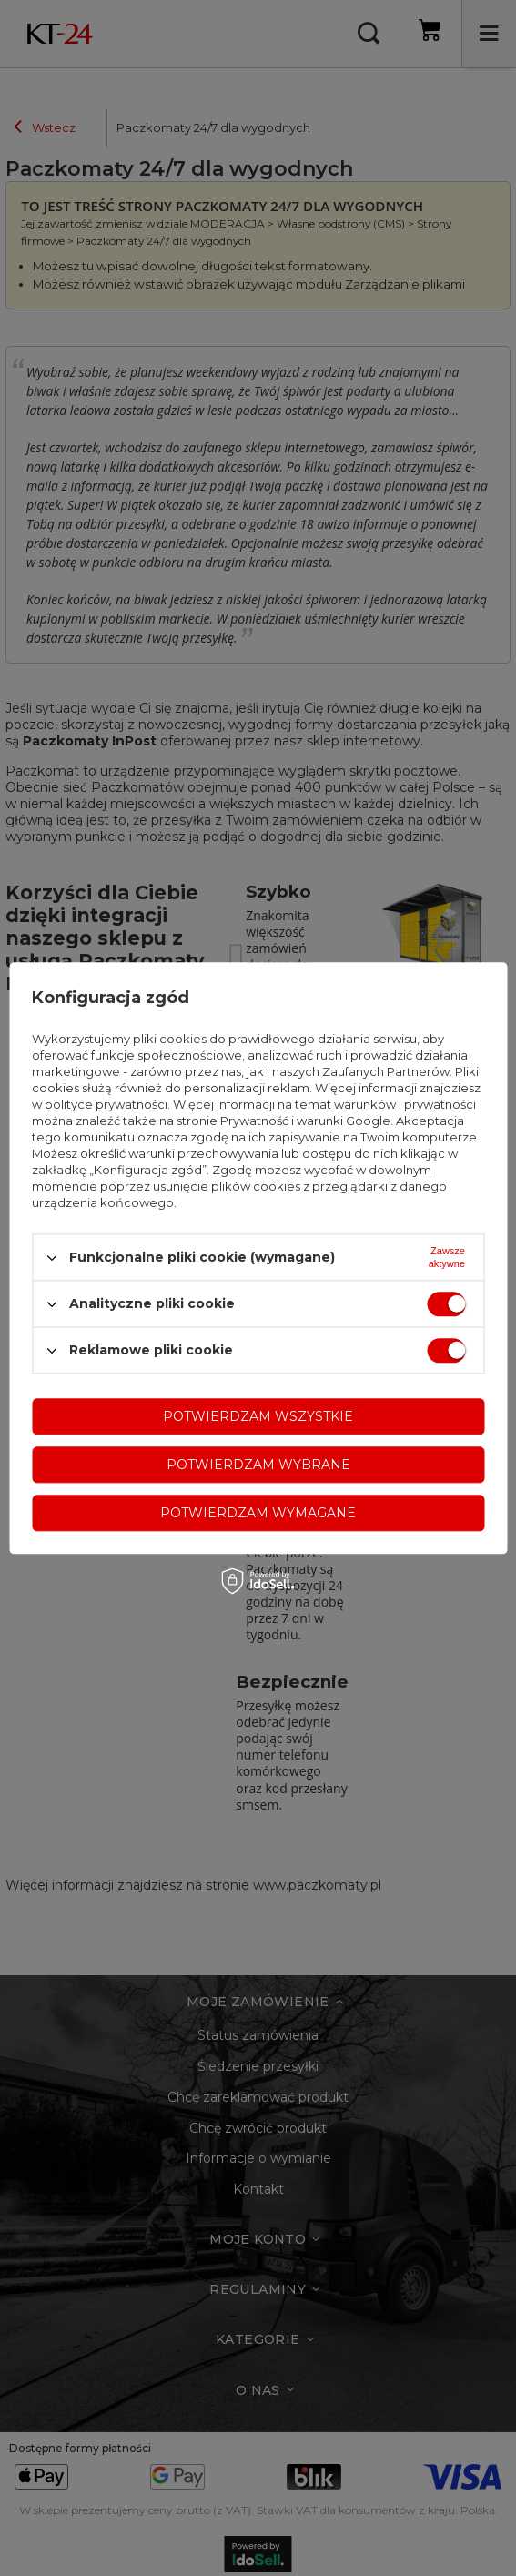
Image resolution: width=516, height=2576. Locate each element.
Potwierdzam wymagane (258, 1513)
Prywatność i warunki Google (305, 1120)
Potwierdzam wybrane (258, 1464)
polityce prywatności (106, 1104)
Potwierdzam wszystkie (258, 1416)
